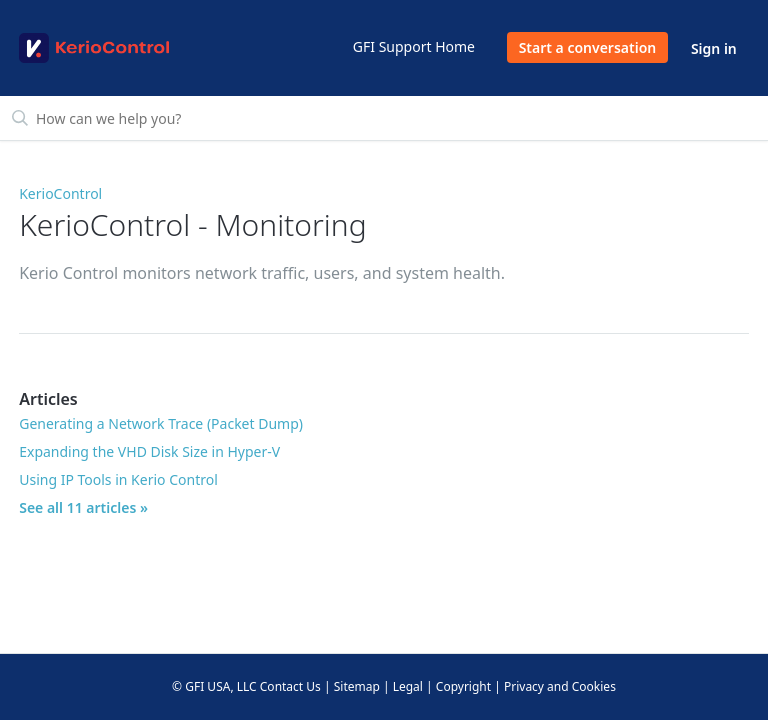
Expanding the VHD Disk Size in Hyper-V (149, 451)
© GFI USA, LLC (214, 686)
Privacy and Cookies (560, 686)
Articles (48, 399)
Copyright (463, 686)
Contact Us (290, 686)
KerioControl (60, 193)
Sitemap (357, 686)
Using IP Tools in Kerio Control (118, 479)
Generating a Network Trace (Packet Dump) (161, 423)
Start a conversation (588, 47)
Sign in (714, 48)
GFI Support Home (414, 46)
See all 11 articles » (83, 507)
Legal (408, 686)
